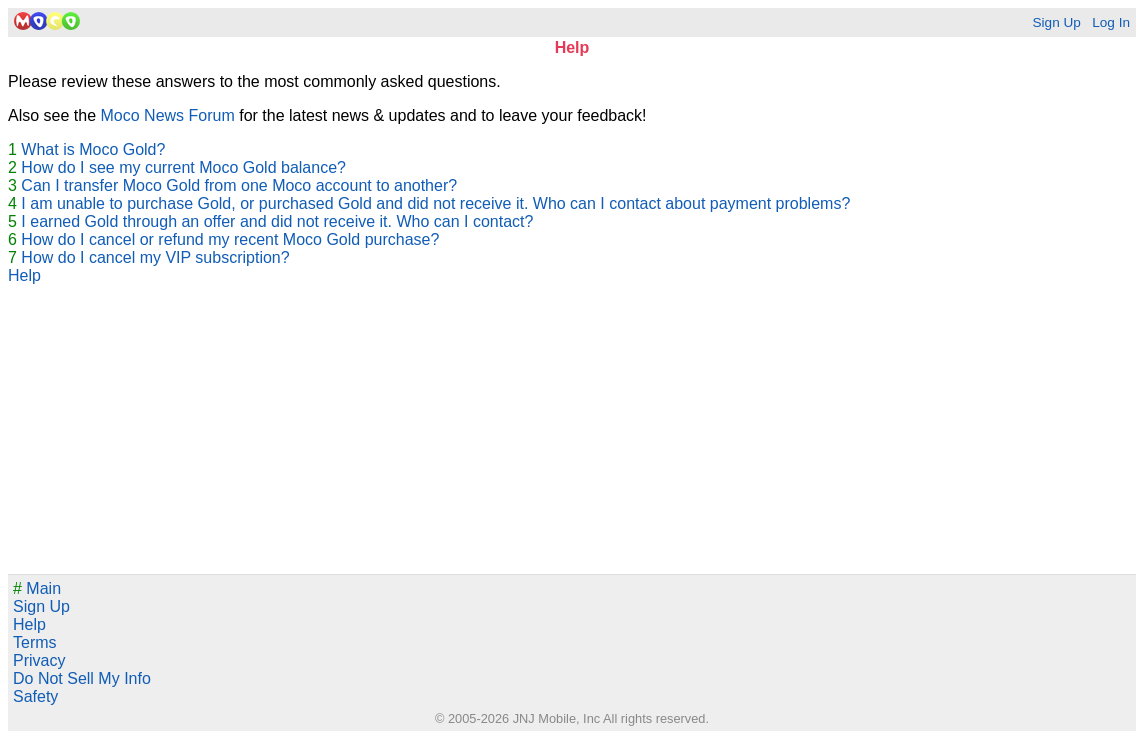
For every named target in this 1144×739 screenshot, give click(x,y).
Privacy (39, 660)
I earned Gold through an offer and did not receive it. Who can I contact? (277, 221)
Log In (1111, 22)
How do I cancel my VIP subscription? (155, 257)
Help (24, 275)
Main (37, 588)
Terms (35, 642)
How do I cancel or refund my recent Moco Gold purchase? (230, 239)
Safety (35, 696)
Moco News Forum (168, 115)
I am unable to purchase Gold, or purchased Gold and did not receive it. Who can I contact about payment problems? (435, 203)
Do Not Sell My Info (82, 678)
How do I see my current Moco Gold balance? (183, 167)
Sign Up (1056, 22)
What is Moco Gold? (93, 149)
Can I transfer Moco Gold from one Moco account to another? (239, 185)
